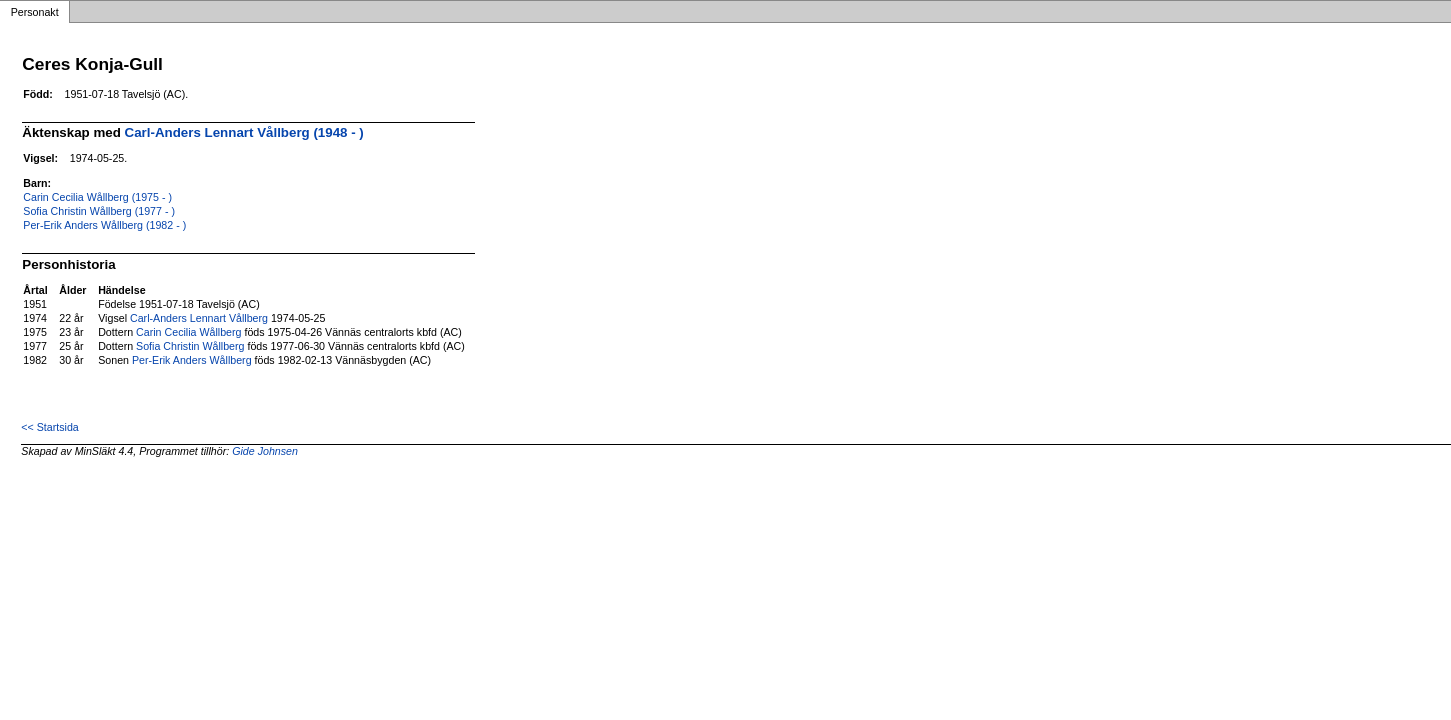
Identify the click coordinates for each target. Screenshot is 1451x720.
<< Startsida (49, 427)
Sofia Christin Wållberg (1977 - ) (99, 211)
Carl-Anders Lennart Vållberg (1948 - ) (244, 132)
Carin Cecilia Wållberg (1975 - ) (97, 197)
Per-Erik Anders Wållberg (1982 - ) (104, 225)
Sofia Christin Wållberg (190, 346)
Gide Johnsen (265, 451)
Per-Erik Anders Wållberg (192, 360)
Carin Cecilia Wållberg (188, 332)
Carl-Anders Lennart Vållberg (199, 318)
